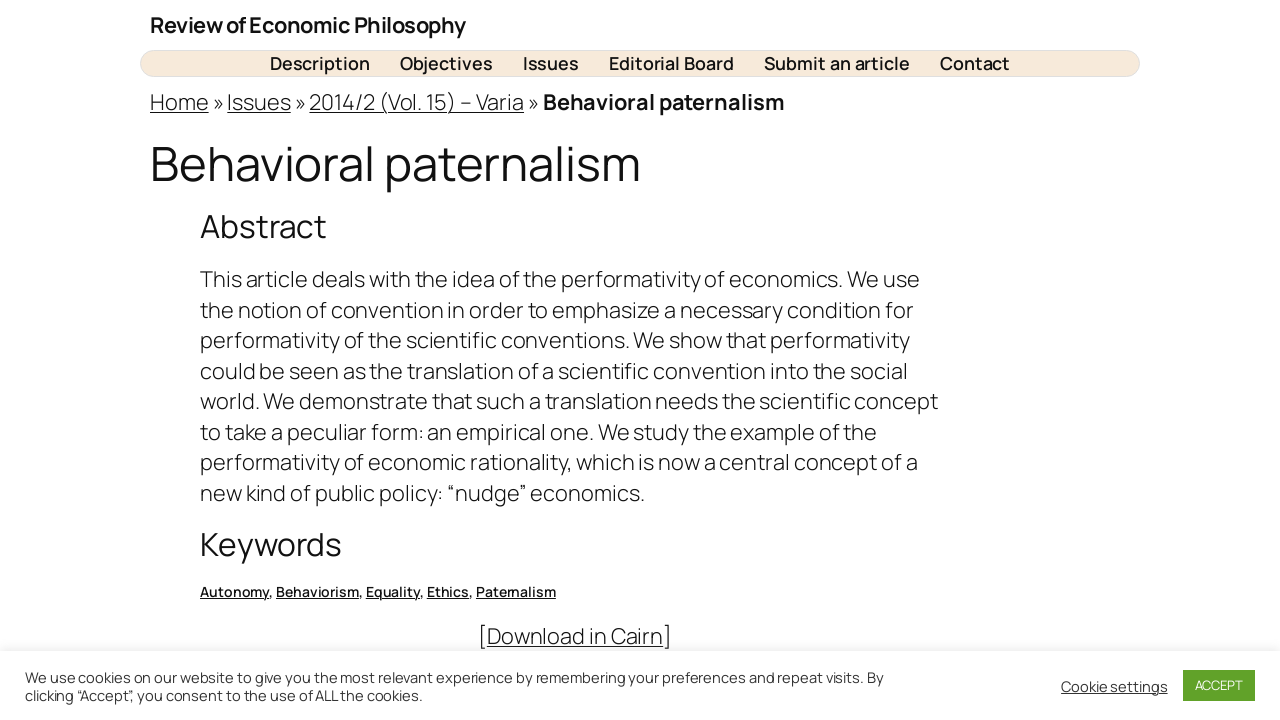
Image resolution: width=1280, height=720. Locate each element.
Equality (393, 591)
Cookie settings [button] (1114, 686)
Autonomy (234, 591)
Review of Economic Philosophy (308, 25)
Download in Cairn (575, 636)
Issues (258, 102)
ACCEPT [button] (1219, 685)
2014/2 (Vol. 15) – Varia (416, 102)
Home (179, 102)
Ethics (448, 591)
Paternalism (516, 591)
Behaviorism (317, 591)
